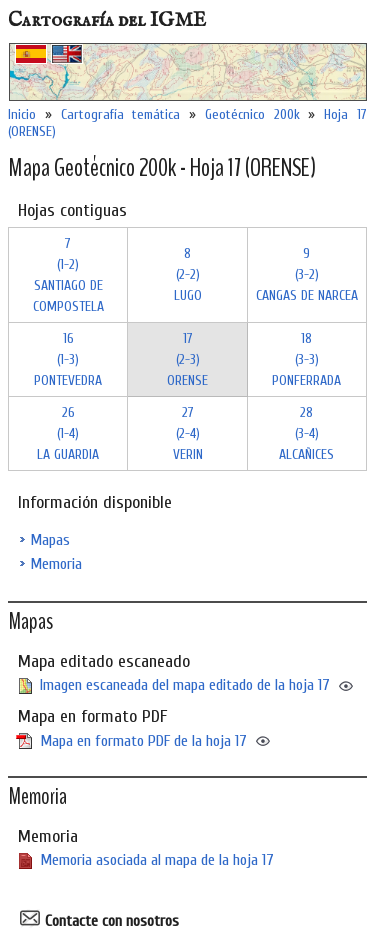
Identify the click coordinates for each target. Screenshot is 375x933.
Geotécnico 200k (252, 114)
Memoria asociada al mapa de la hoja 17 (157, 860)
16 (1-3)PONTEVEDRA (68, 359)
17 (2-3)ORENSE (187, 359)
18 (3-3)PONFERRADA (306, 359)
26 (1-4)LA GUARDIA (68, 433)
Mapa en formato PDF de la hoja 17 (143, 741)
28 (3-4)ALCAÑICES (306, 433)
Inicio (22, 114)
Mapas (50, 540)
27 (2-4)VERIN (188, 433)
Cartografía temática (121, 114)
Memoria (56, 564)
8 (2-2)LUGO (188, 274)
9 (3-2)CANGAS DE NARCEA (307, 274)
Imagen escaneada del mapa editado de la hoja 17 (185, 685)
